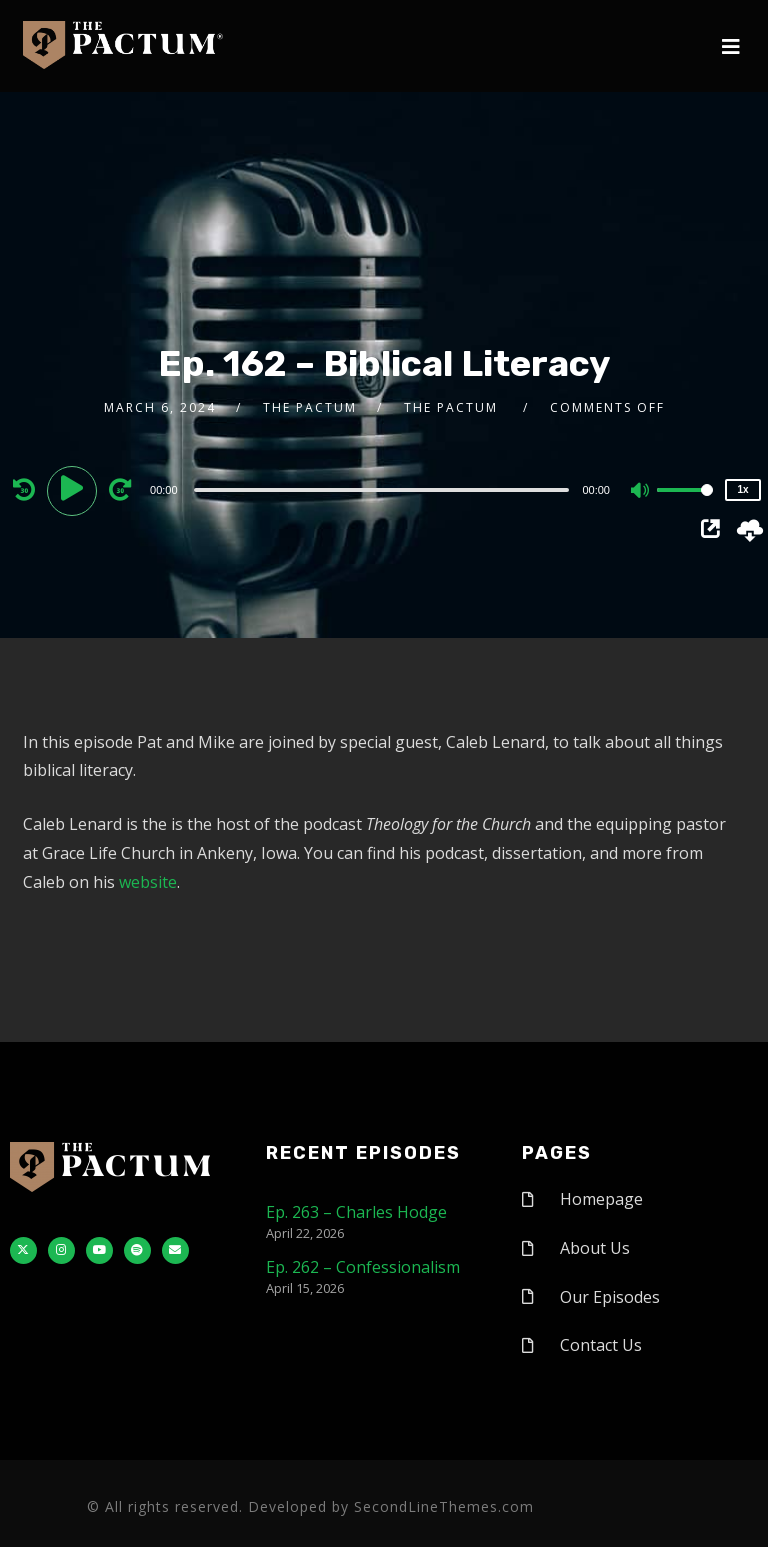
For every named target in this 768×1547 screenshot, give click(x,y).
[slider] (382, 490)
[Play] (75, 489)
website (148, 882)
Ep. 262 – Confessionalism (363, 1267)
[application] (384, 489)
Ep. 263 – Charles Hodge (356, 1212)
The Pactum (310, 407)
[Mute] (641, 492)
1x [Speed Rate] (742, 489)
